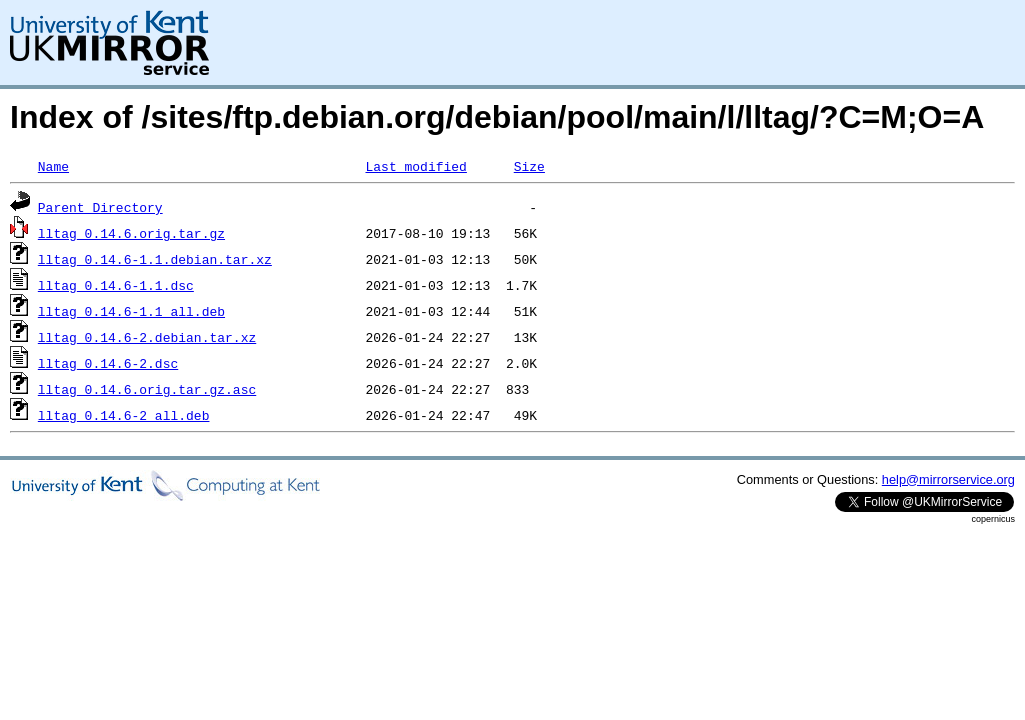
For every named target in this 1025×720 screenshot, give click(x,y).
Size (529, 166)
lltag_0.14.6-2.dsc (108, 363)
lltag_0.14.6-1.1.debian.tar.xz (155, 259)
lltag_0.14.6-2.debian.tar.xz (147, 337)
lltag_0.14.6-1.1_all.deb (131, 311)
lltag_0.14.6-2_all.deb (124, 415)
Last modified (415, 166)
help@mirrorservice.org (948, 479)
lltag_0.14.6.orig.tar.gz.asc (147, 389)
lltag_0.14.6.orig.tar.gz (131, 233)
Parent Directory (100, 207)
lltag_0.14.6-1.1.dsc (116, 285)
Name (53, 166)
